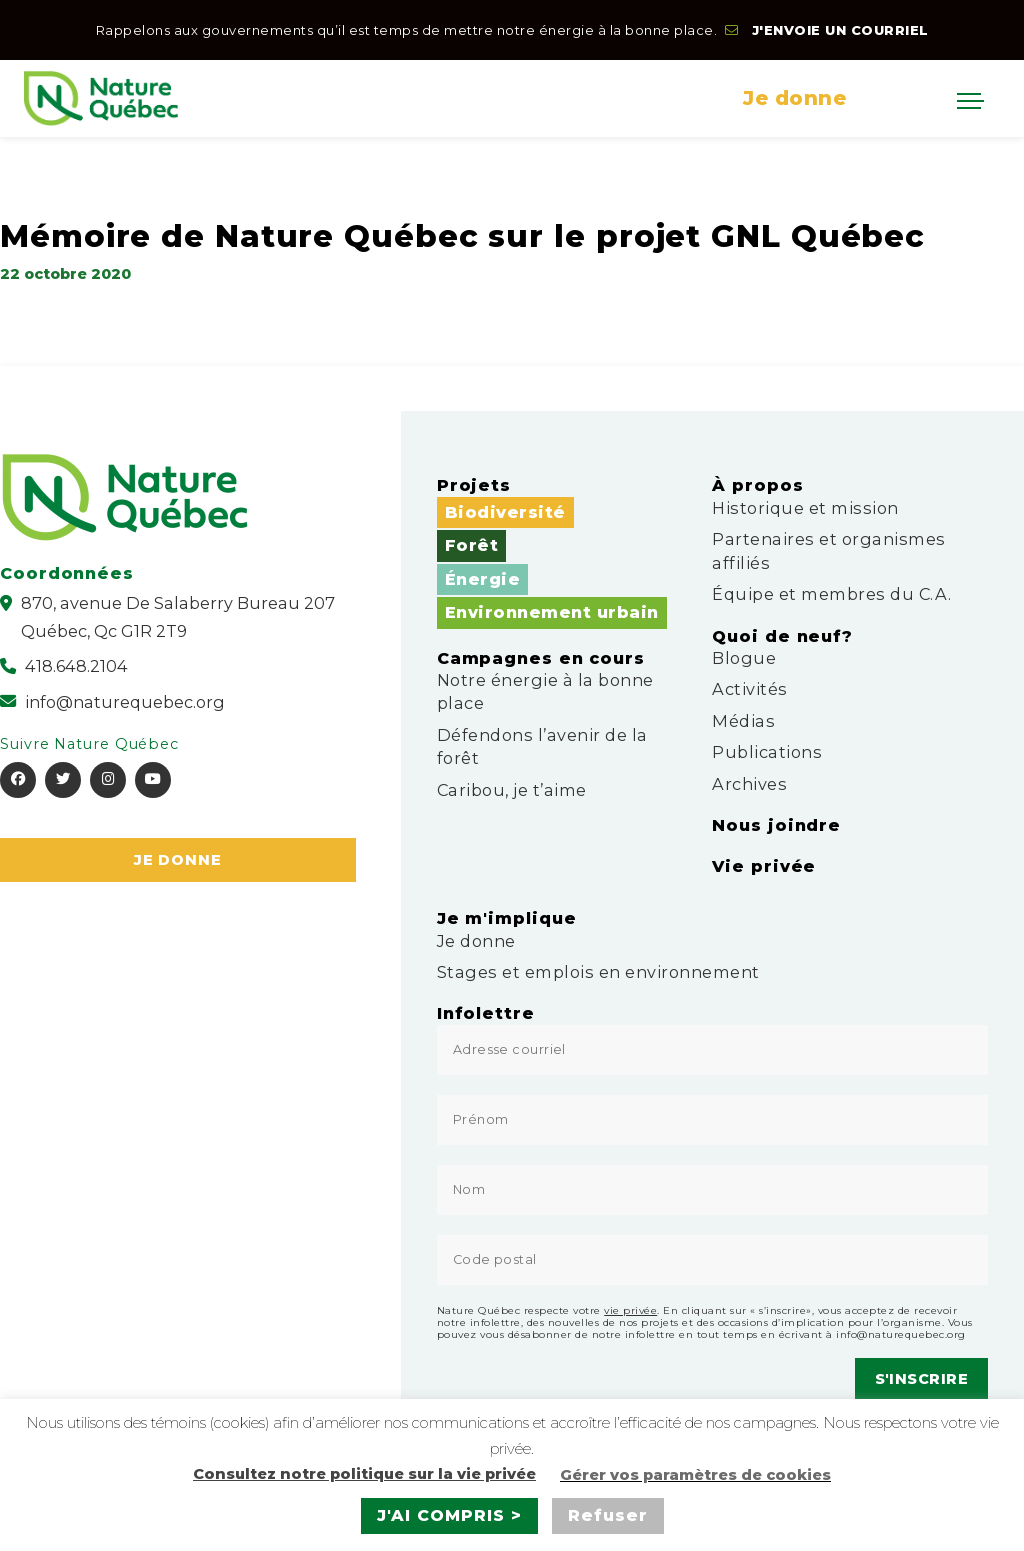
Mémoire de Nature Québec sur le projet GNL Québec (462, 236)
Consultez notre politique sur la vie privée (364, 1474)
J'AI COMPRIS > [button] (449, 1515)
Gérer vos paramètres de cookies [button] (695, 1475)
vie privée (630, 1310)
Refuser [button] (608, 1515)
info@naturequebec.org (901, 1334)
